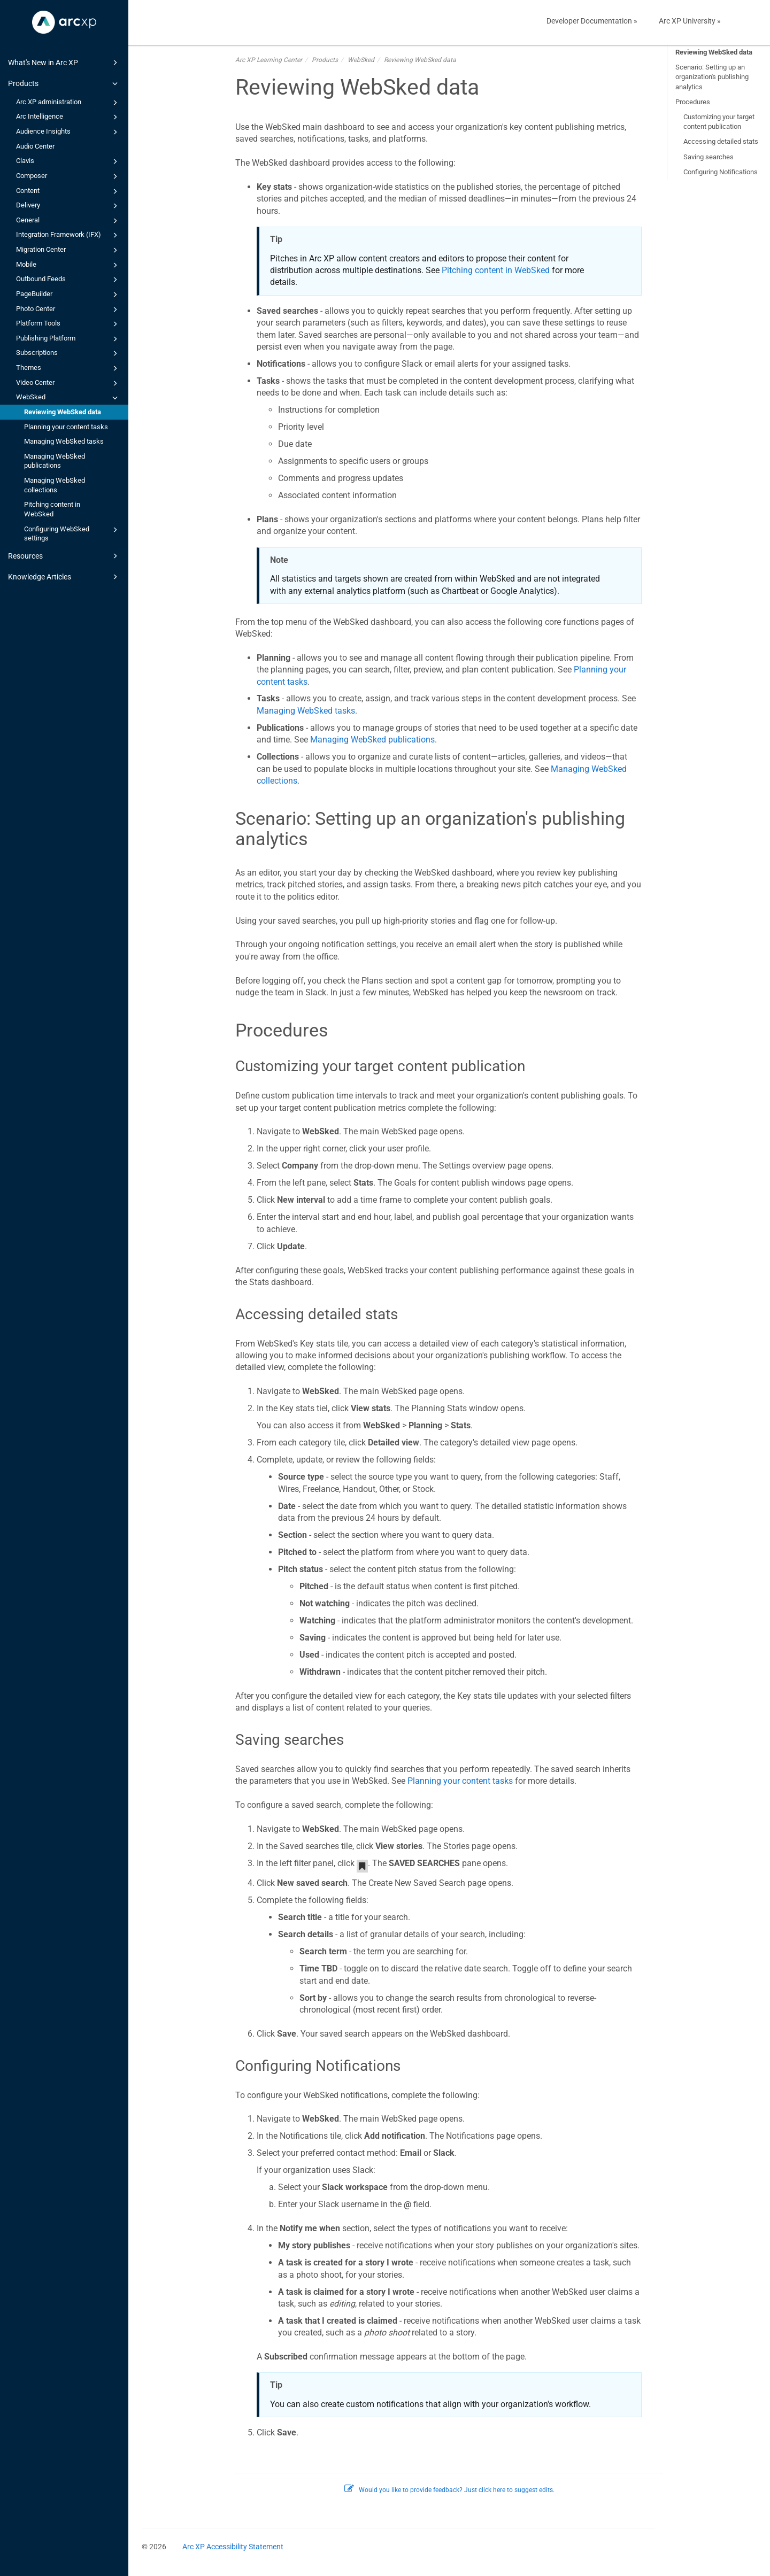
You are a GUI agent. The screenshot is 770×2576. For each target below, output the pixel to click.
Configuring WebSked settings (72, 533)
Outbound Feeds (68, 279)
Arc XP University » (690, 21)
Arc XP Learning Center (268, 60)
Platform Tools (68, 324)
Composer (68, 176)
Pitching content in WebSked (52, 509)
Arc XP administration (68, 103)
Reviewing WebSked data (62, 412)
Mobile (68, 265)
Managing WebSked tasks (64, 441)
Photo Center (68, 309)
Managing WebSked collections (54, 485)
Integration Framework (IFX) (68, 235)
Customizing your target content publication (718, 121)
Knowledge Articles (64, 577)
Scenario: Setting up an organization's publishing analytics (712, 76)
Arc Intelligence (68, 117)
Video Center (68, 383)
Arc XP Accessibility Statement (232, 2546)
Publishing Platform (68, 339)
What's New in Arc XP (64, 62)
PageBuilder (68, 294)
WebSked (68, 398)
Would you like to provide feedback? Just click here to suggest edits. (449, 2490)
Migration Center (68, 250)
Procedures (692, 102)
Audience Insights (68, 132)
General (68, 221)
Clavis (68, 161)
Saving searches (708, 157)
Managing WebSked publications (54, 461)
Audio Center (35, 146)
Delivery (68, 206)
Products (64, 83)
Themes (68, 368)
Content (68, 191)
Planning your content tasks (66, 427)
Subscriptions (68, 353)
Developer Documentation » (591, 21)
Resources (64, 556)
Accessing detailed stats (720, 141)
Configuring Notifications (720, 172)
